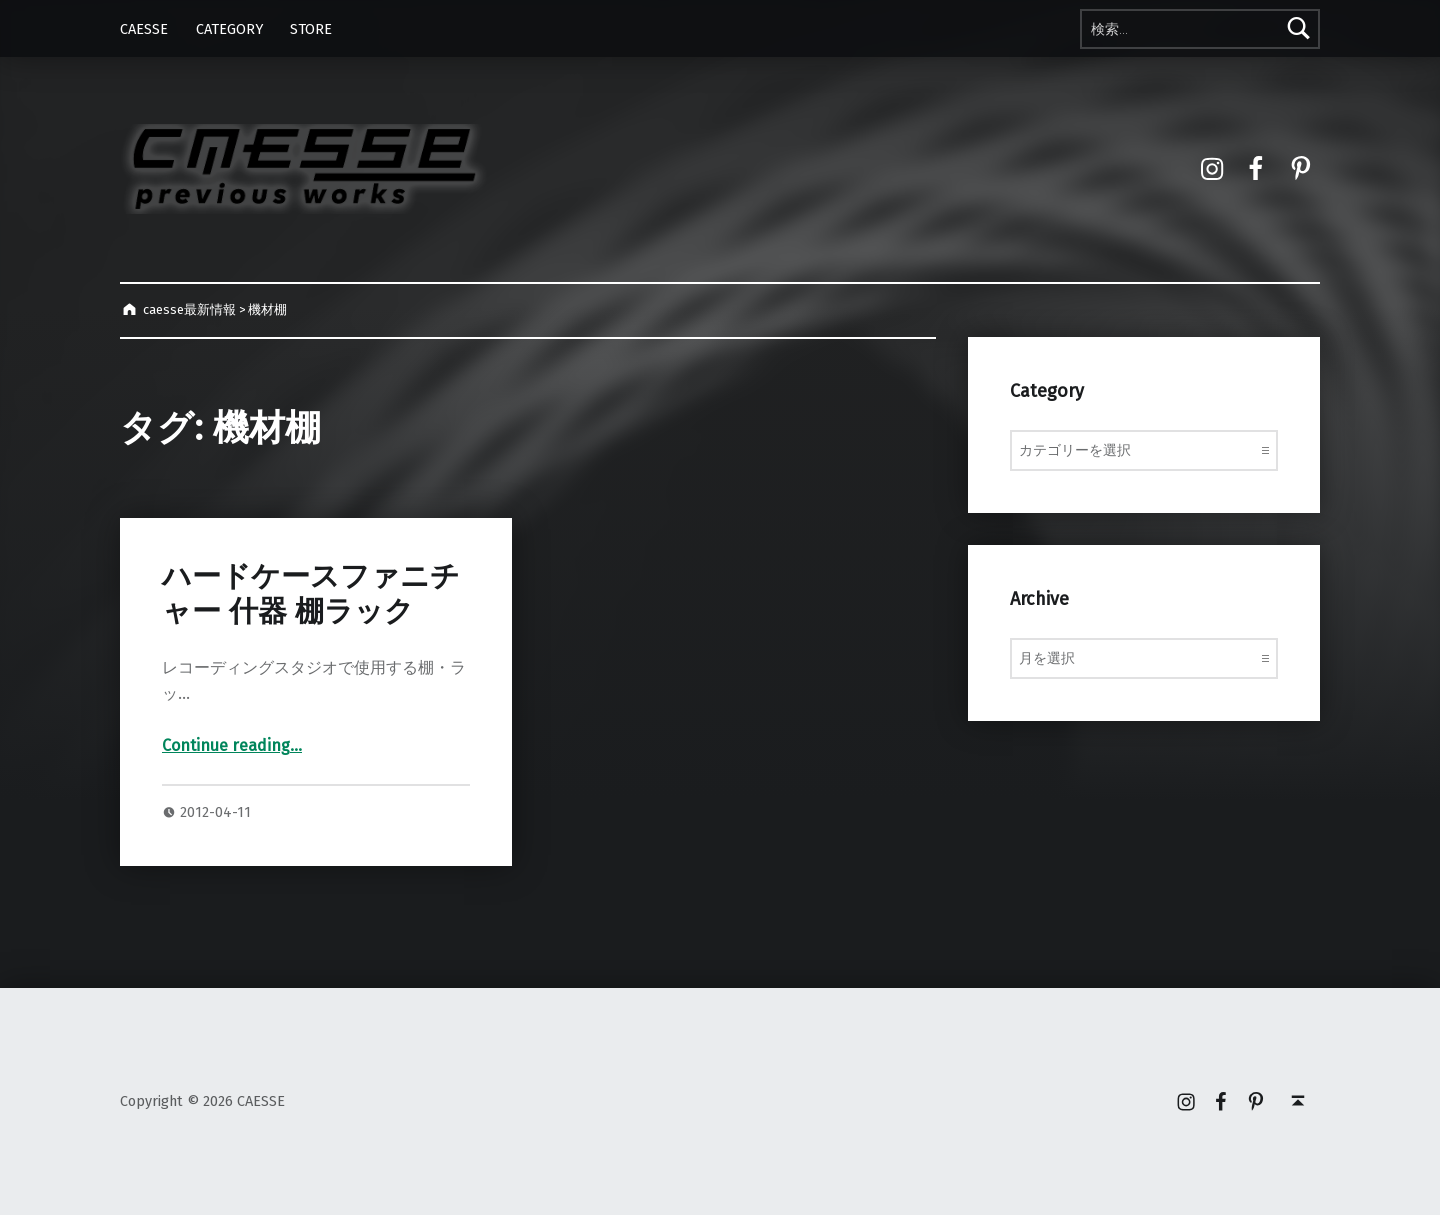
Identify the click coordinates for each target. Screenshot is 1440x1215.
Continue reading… (232, 745)
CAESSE (144, 29)
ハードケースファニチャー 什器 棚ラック (311, 593)
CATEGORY (229, 29)
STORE (311, 29)
